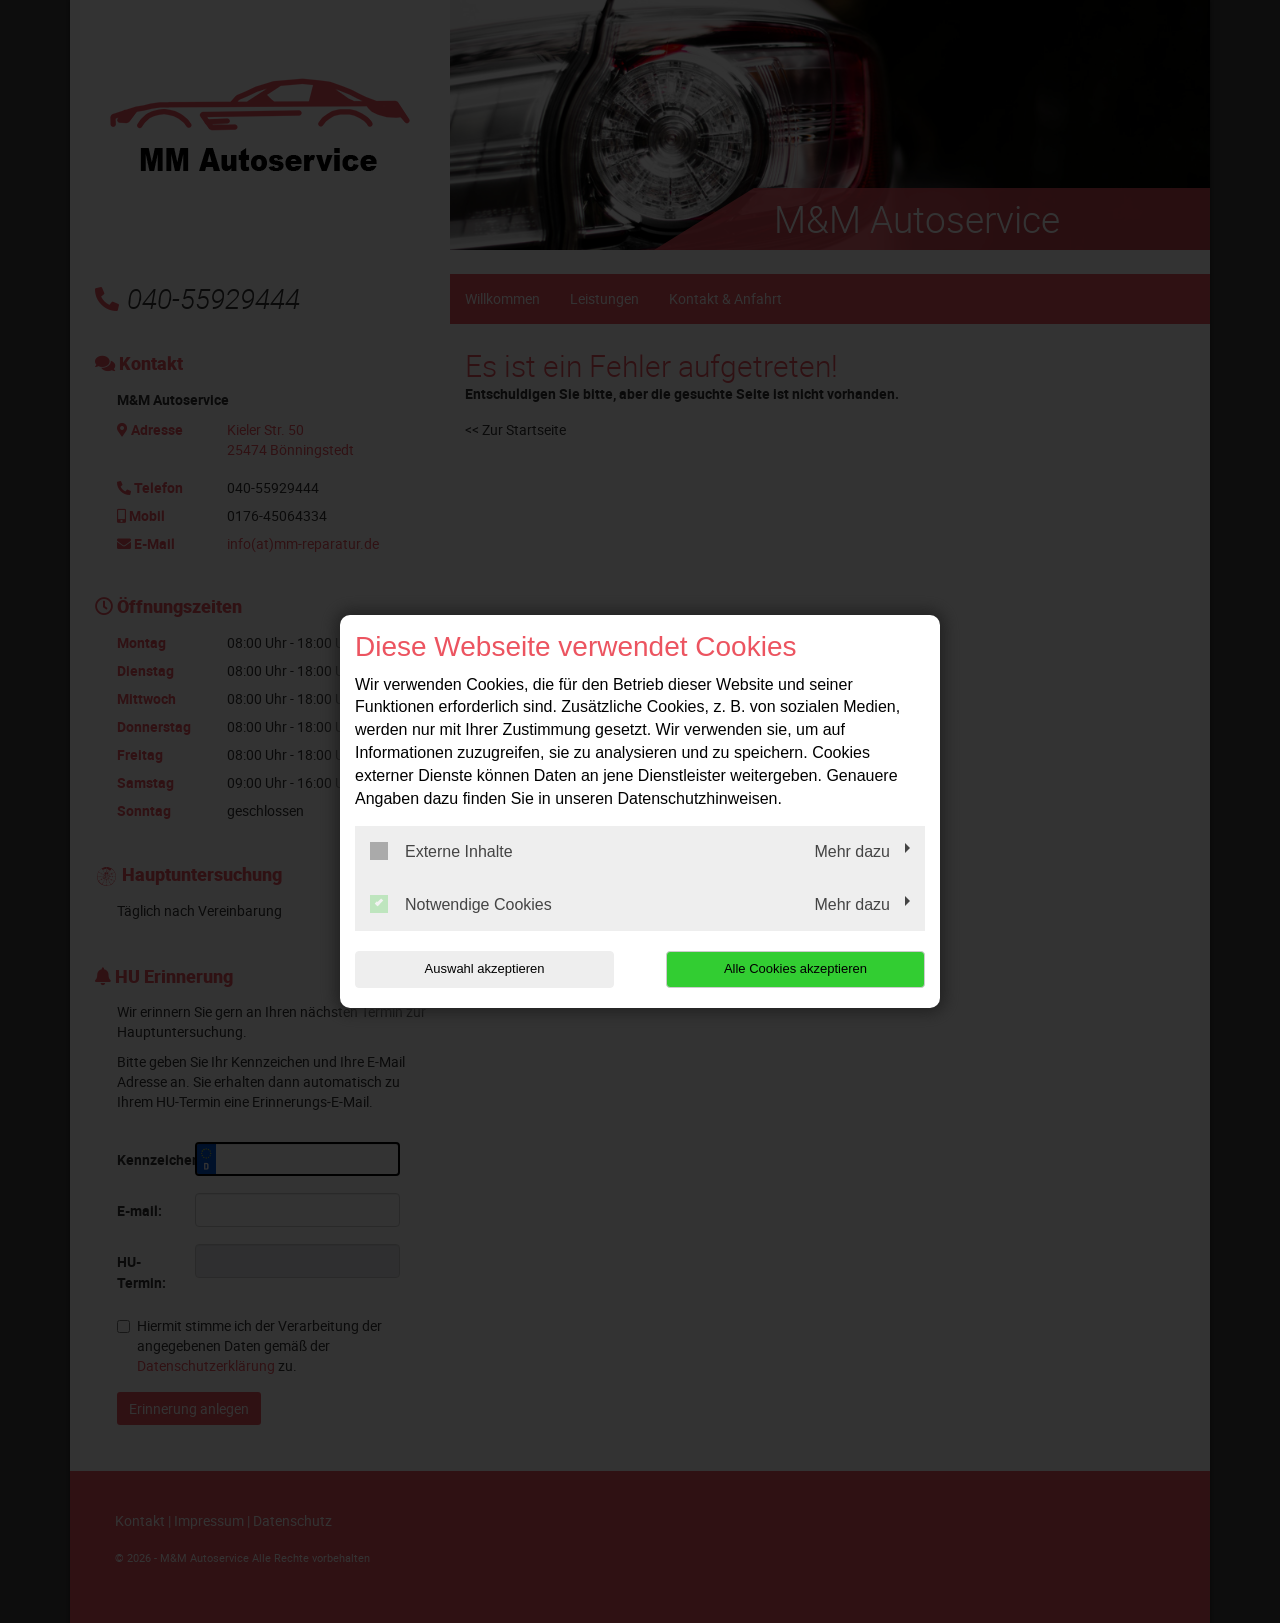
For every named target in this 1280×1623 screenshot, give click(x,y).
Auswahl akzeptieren (483, 968)
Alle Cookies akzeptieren (796, 968)
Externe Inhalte (441, 851)
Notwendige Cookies (461, 904)
